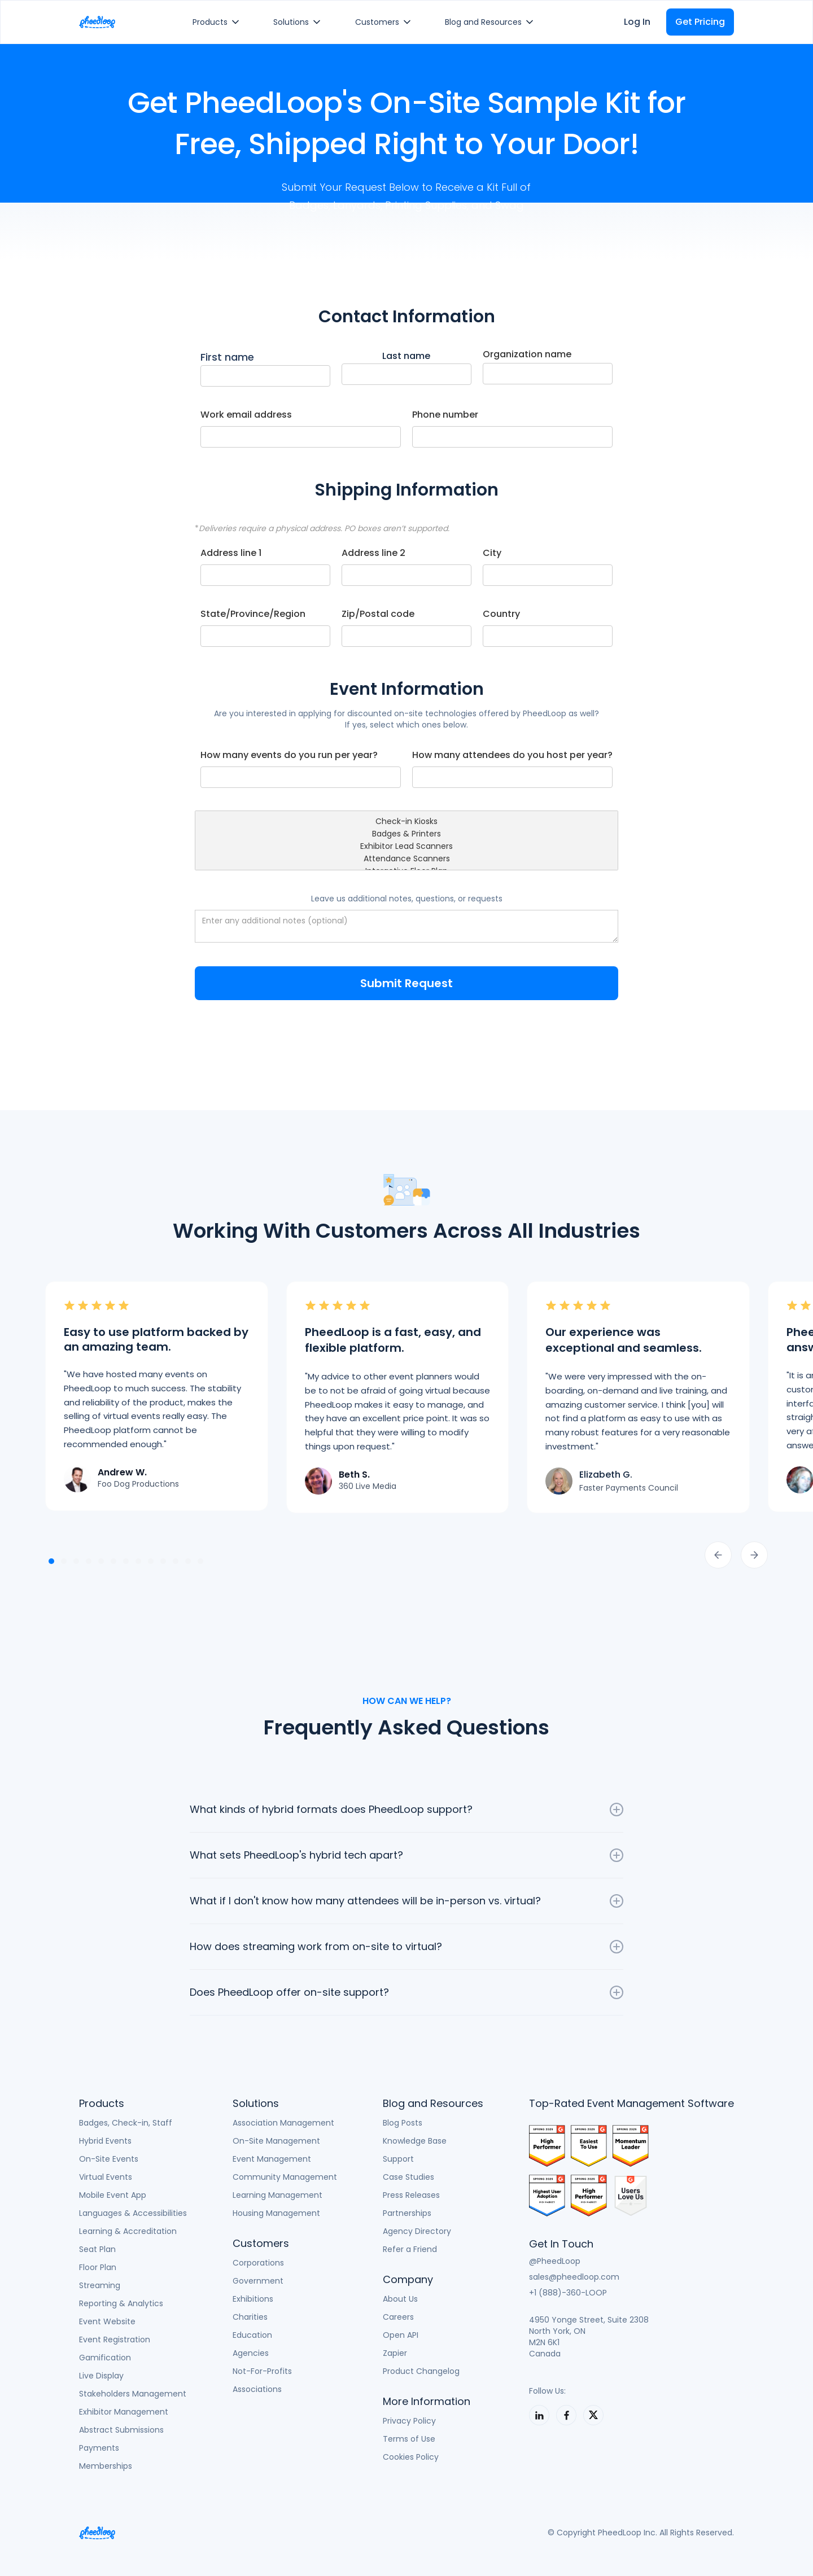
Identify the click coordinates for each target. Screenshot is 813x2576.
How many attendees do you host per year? (512, 755)
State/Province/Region (252, 614)
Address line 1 (230, 553)
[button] (218, 22)
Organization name (527, 354)
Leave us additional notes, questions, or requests (406, 898)
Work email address (246, 414)
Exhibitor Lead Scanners (406, 846)
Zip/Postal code (378, 614)
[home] (97, 22)
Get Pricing (700, 21)
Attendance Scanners (406, 859)
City (492, 553)
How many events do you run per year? (289, 755)
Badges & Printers (406, 834)
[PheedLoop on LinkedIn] (539, 2415)
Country (501, 614)
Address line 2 (373, 553)
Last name (406, 355)
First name (227, 357)
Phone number (445, 414)
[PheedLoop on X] (593, 2415)
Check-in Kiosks (406, 822)
